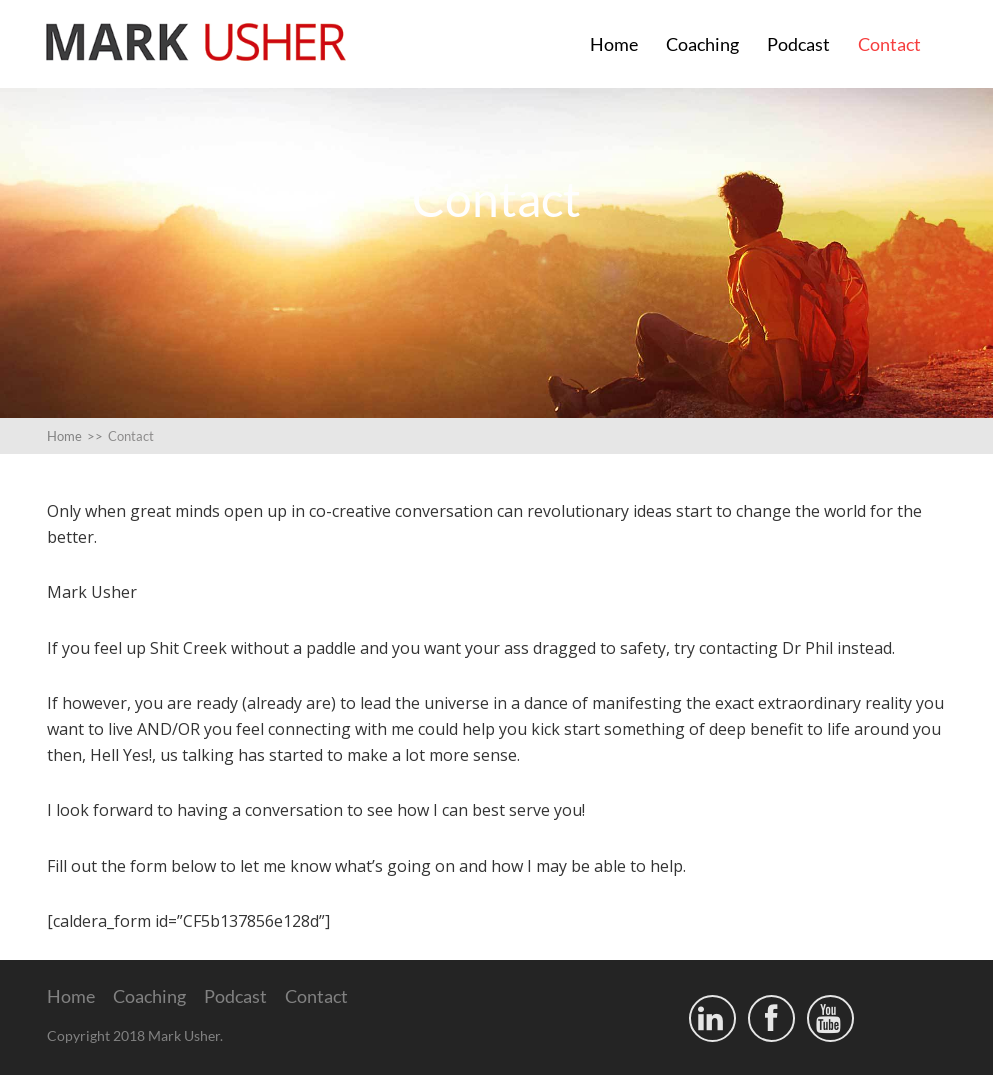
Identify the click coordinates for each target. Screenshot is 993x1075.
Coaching (702, 44)
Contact (889, 44)
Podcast (798, 44)
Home (614, 44)
